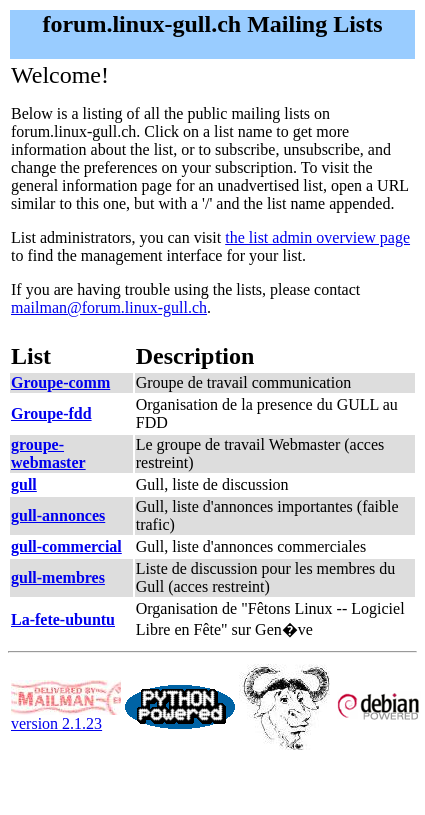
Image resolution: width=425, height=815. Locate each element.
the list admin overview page (317, 237)
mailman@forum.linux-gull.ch (109, 307)
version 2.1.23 (66, 716)
